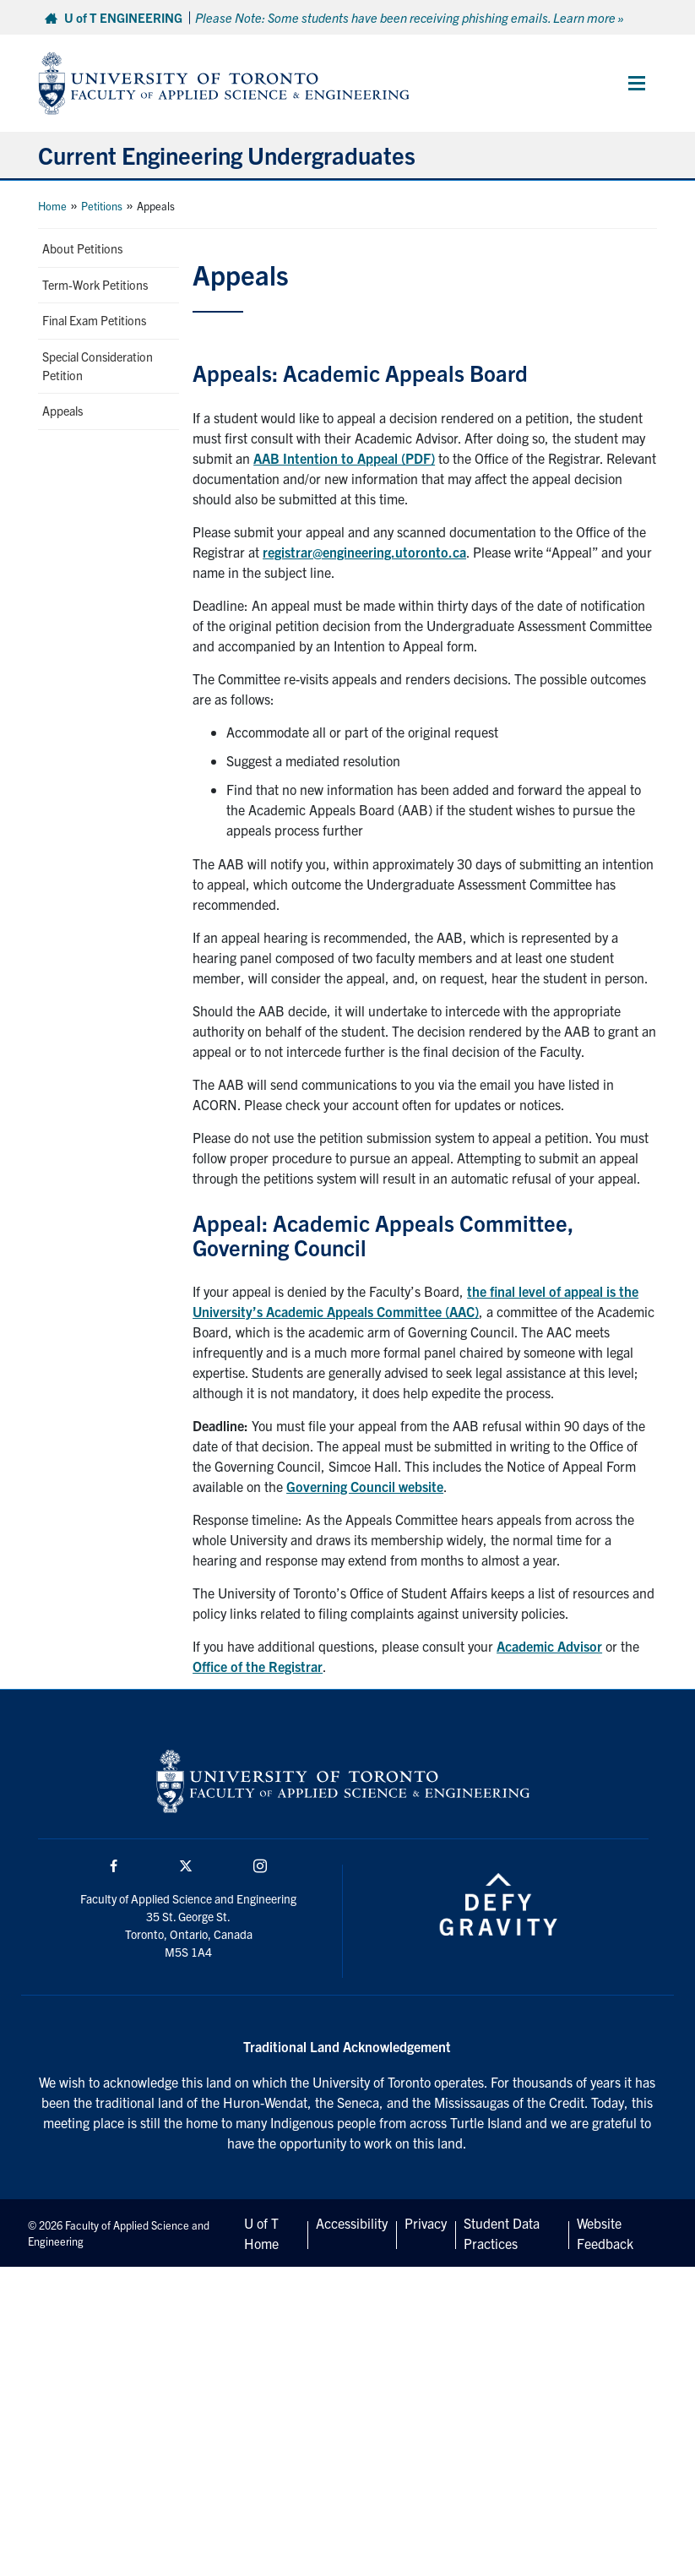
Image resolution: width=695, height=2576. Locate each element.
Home (52, 206)
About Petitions (82, 248)
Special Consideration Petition (97, 366)
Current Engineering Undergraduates (226, 154)
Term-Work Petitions (95, 284)
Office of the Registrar (258, 1666)
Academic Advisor (549, 1645)
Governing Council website (364, 1486)
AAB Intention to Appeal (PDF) (344, 457)
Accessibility (352, 2222)
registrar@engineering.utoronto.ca (364, 551)
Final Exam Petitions (94, 320)
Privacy (426, 2222)
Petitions (101, 206)
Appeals (62, 410)
